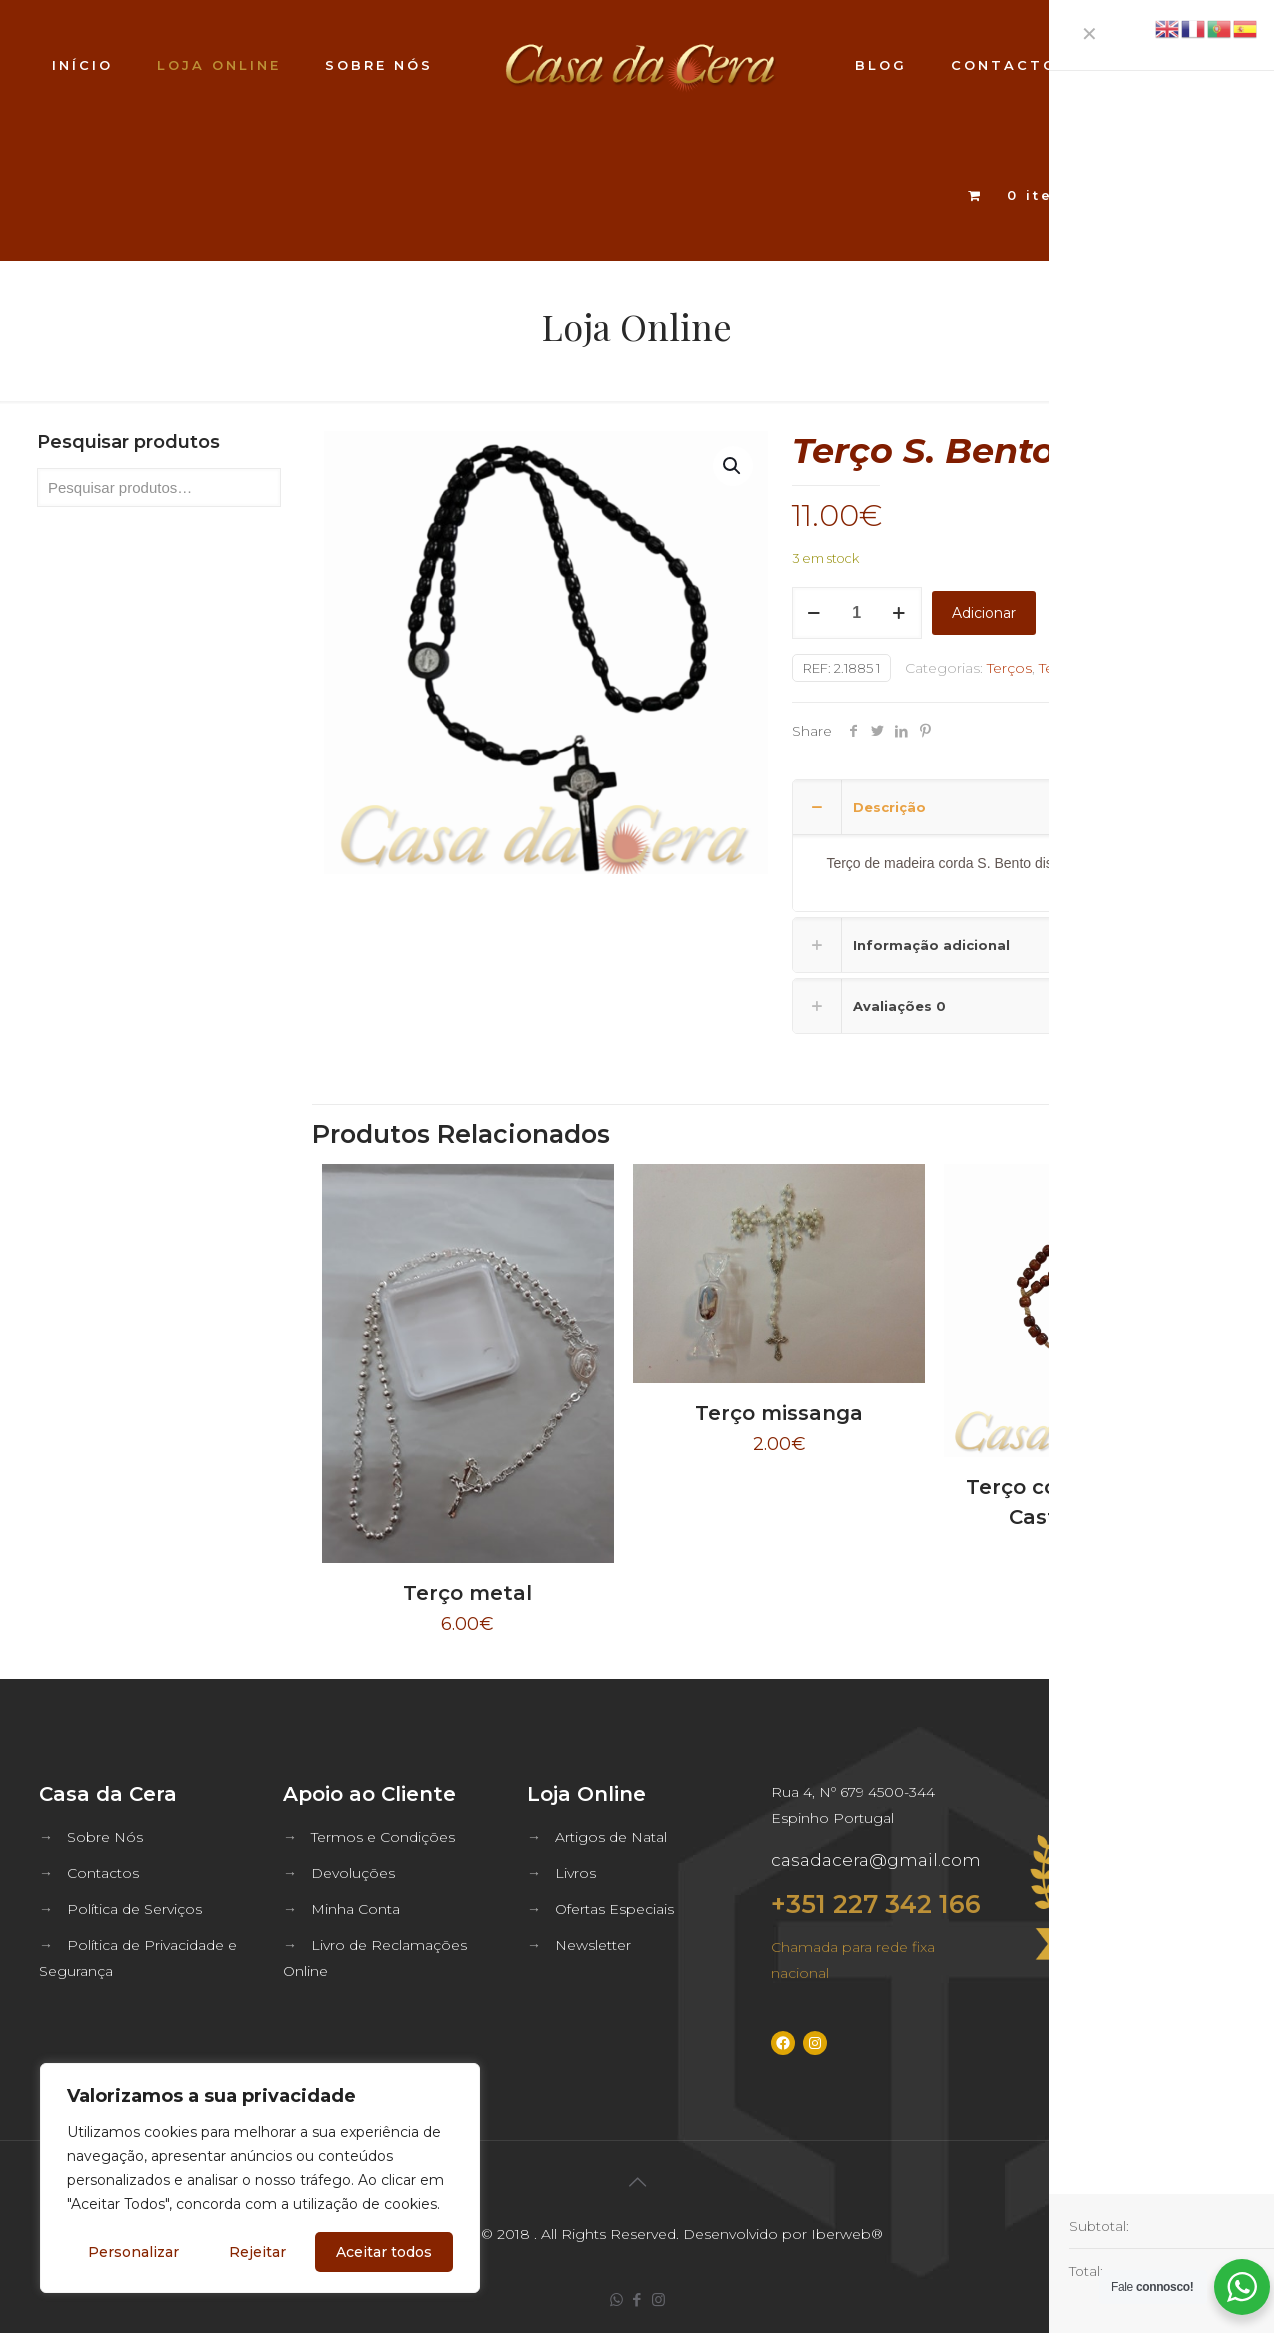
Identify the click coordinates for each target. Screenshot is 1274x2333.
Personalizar (133, 2252)
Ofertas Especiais (614, 1909)
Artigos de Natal (611, 1837)
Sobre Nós (105, 1837)
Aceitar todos (384, 2252)
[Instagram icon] (658, 2299)
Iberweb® (847, 2234)
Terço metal (467, 1593)
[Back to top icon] (637, 2182)
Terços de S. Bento (1104, 668)
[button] (733, 466)
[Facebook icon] (637, 2299)
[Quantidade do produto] (857, 613)
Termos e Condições (383, 1837)
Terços (1009, 668)
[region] (260, 2178)
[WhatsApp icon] (616, 2299)
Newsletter (593, 1945)
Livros (575, 1873)
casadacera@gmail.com (876, 1860)
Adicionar (984, 613)
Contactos (103, 1873)
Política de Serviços (134, 1909)
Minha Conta (355, 1909)
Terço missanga (779, 1413)
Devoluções (353, 1873)
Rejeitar (257, 2252)
